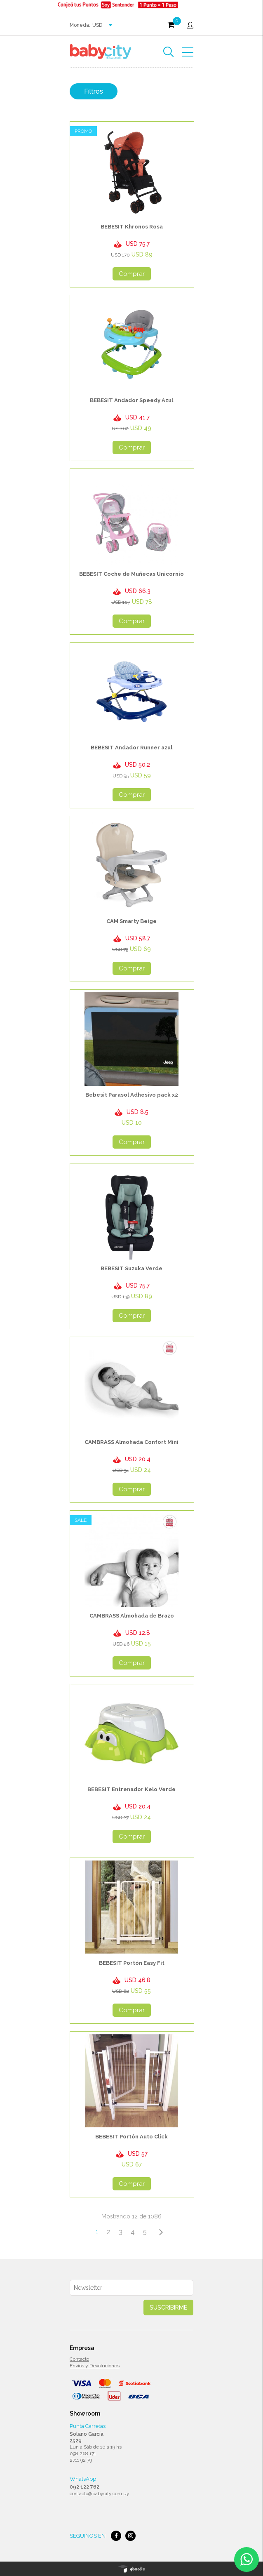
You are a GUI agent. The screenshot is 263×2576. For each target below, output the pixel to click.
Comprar (132, 274)
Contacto (79, 2359)
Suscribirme (168, 2307)
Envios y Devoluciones (95, 2366)
